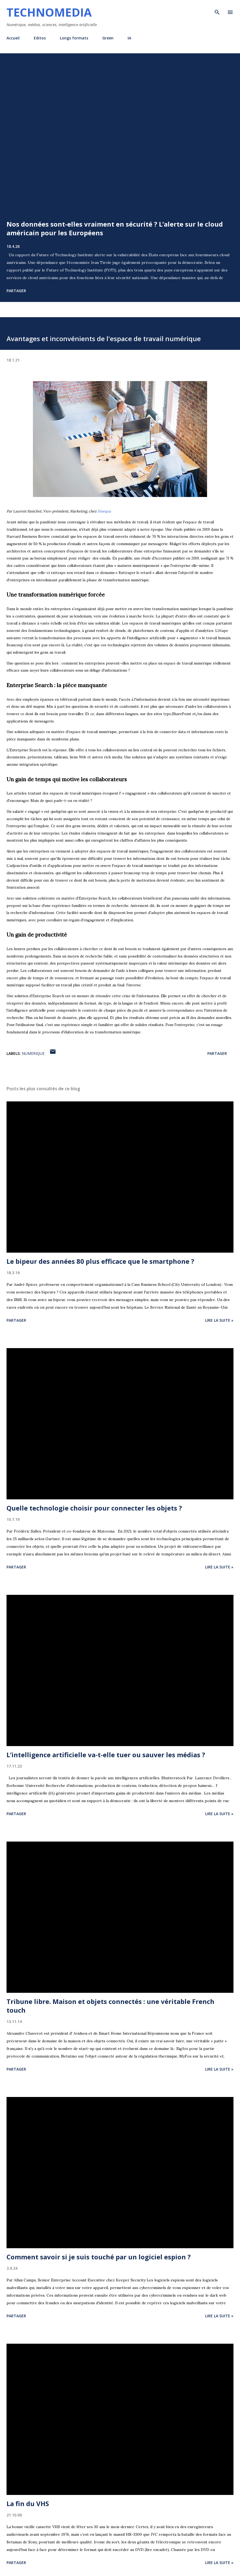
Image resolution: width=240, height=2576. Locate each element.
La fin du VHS (28, 2503)
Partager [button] (16, 290)
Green (107, 38)
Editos (40, 38)
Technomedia (49, 12)
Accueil (13, 38)
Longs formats (74, 38)
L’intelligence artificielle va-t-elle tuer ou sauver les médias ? (106, 1754)
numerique (33, 1053)
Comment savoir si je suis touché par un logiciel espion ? (99, 2256)
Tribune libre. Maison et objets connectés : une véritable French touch (110, 2006)
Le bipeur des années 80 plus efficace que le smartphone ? (100, 1261)
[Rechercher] (217, 10)
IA (129, 38)
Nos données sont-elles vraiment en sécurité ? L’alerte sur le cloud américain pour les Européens (115, 228)
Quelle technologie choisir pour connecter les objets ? (94, 1507)
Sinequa (104, 511)
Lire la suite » (219, 1320)
